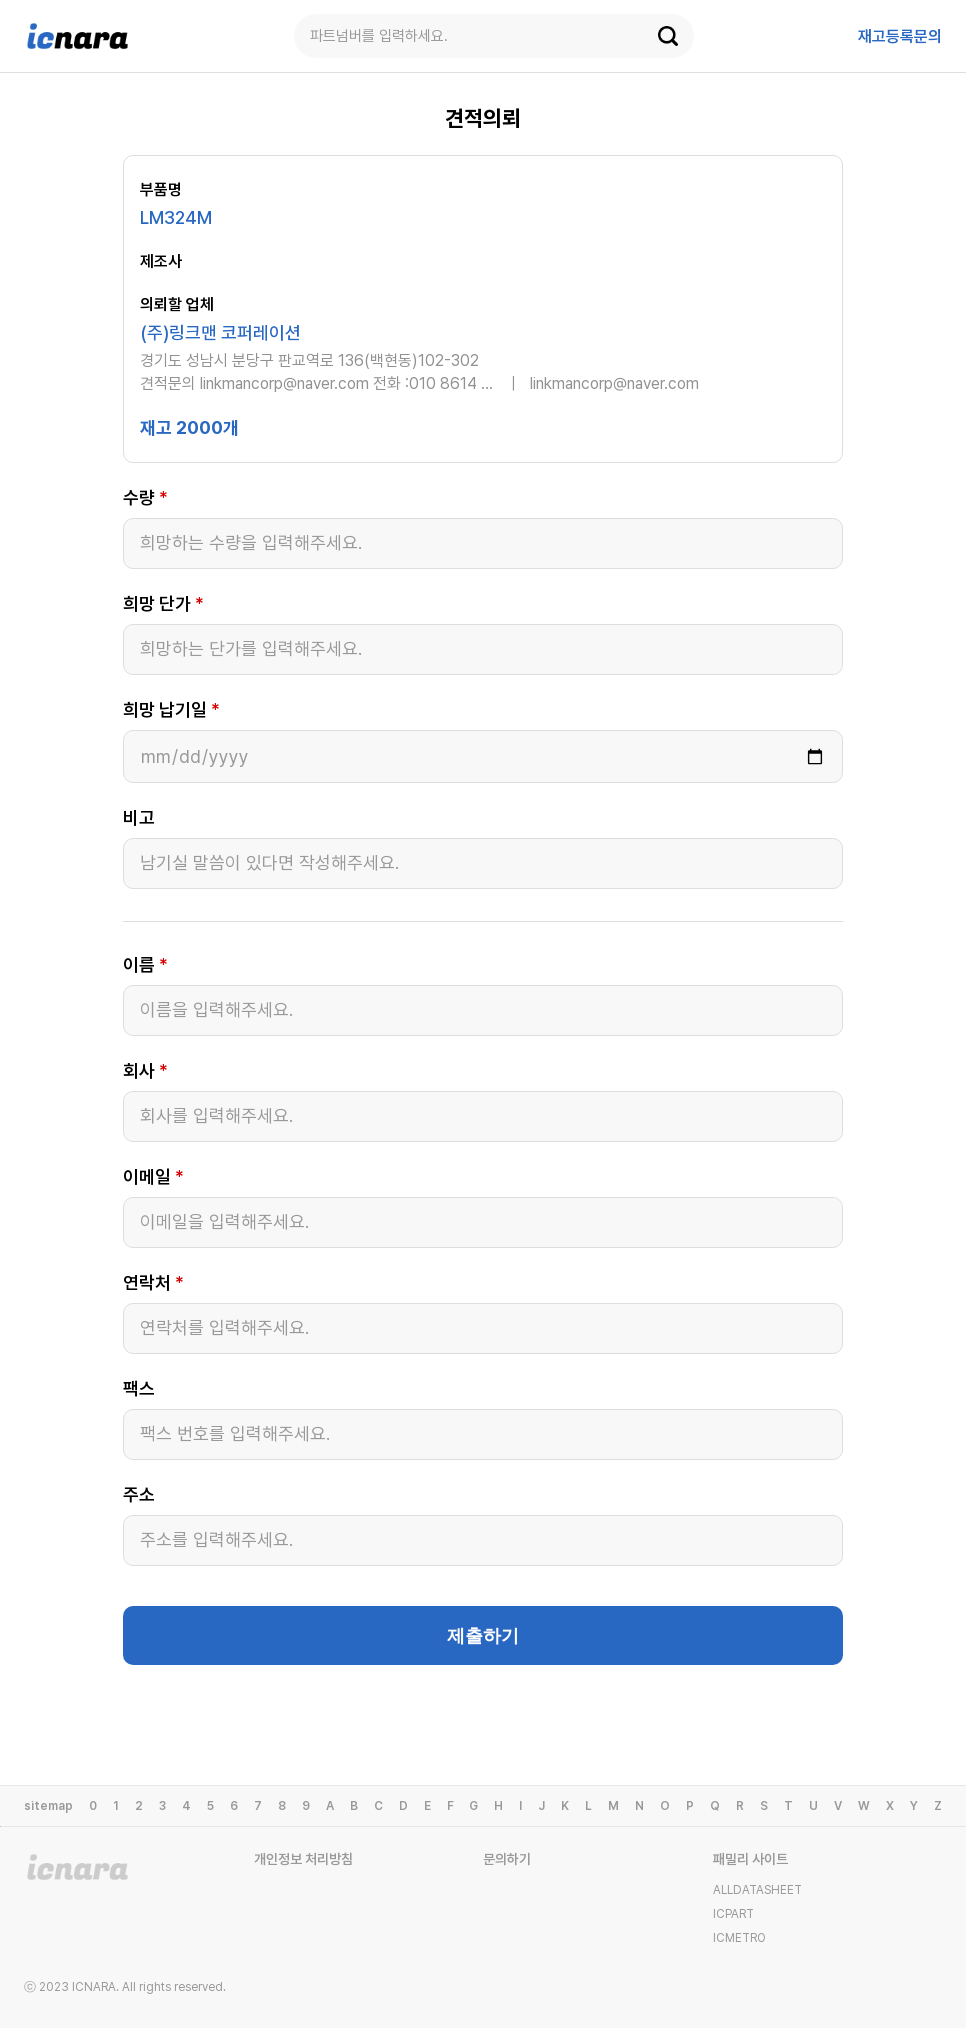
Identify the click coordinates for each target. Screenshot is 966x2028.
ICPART (733, 1914)
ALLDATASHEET (757, 1890)
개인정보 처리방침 (303, 1859)
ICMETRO (739, 1938)
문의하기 (507, 1859)
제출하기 (483, 1636)
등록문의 (900, 36)
